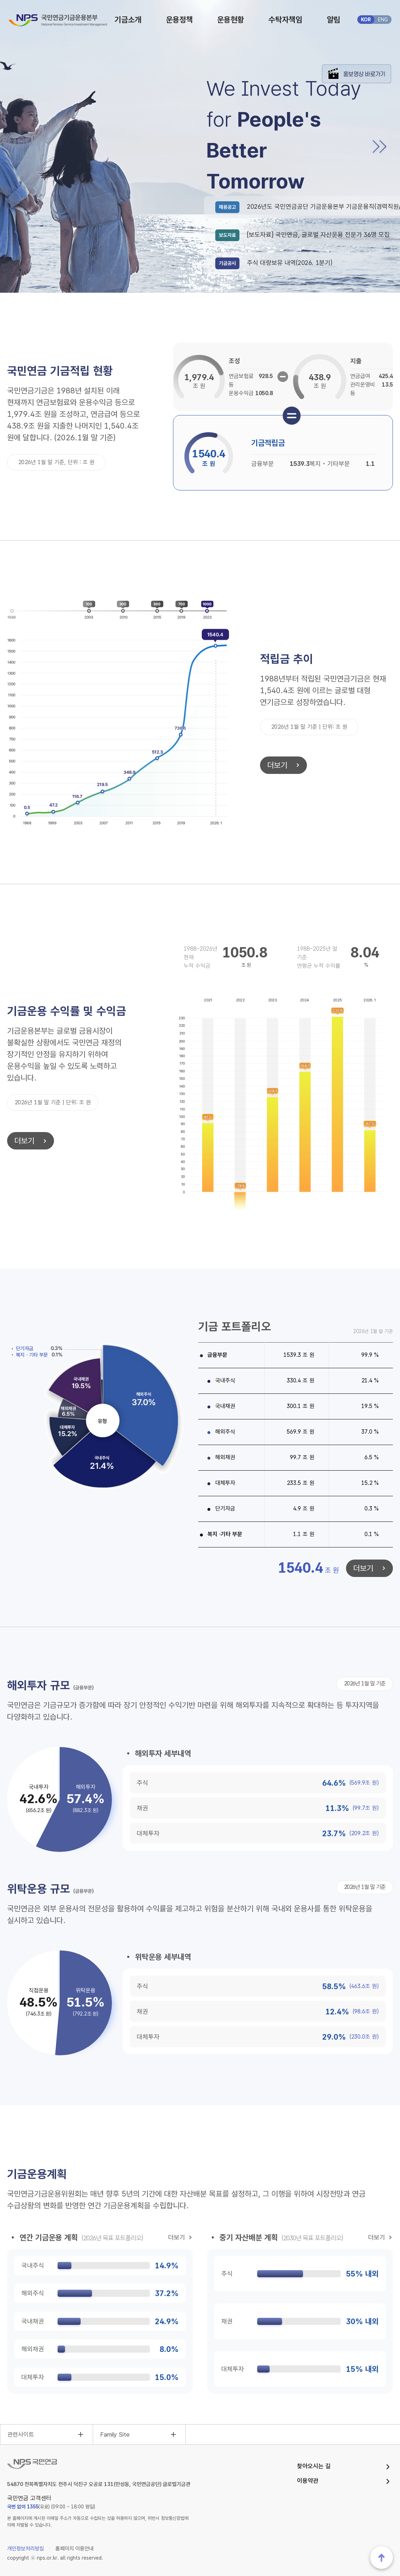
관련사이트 (20, 2434)
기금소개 (127, 19)
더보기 (273, 765)
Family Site (115, 2434)
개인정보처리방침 (25, 2548)
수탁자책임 (285, 19)
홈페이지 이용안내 (74, 2548)
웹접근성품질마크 (382, 2498)
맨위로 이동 (381, 2557)
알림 (333, 19)
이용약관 (307, 2480)
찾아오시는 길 (314, 2466)
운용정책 (179, 19)
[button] (377, 146)
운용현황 (230, 19)
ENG (383, 19)
